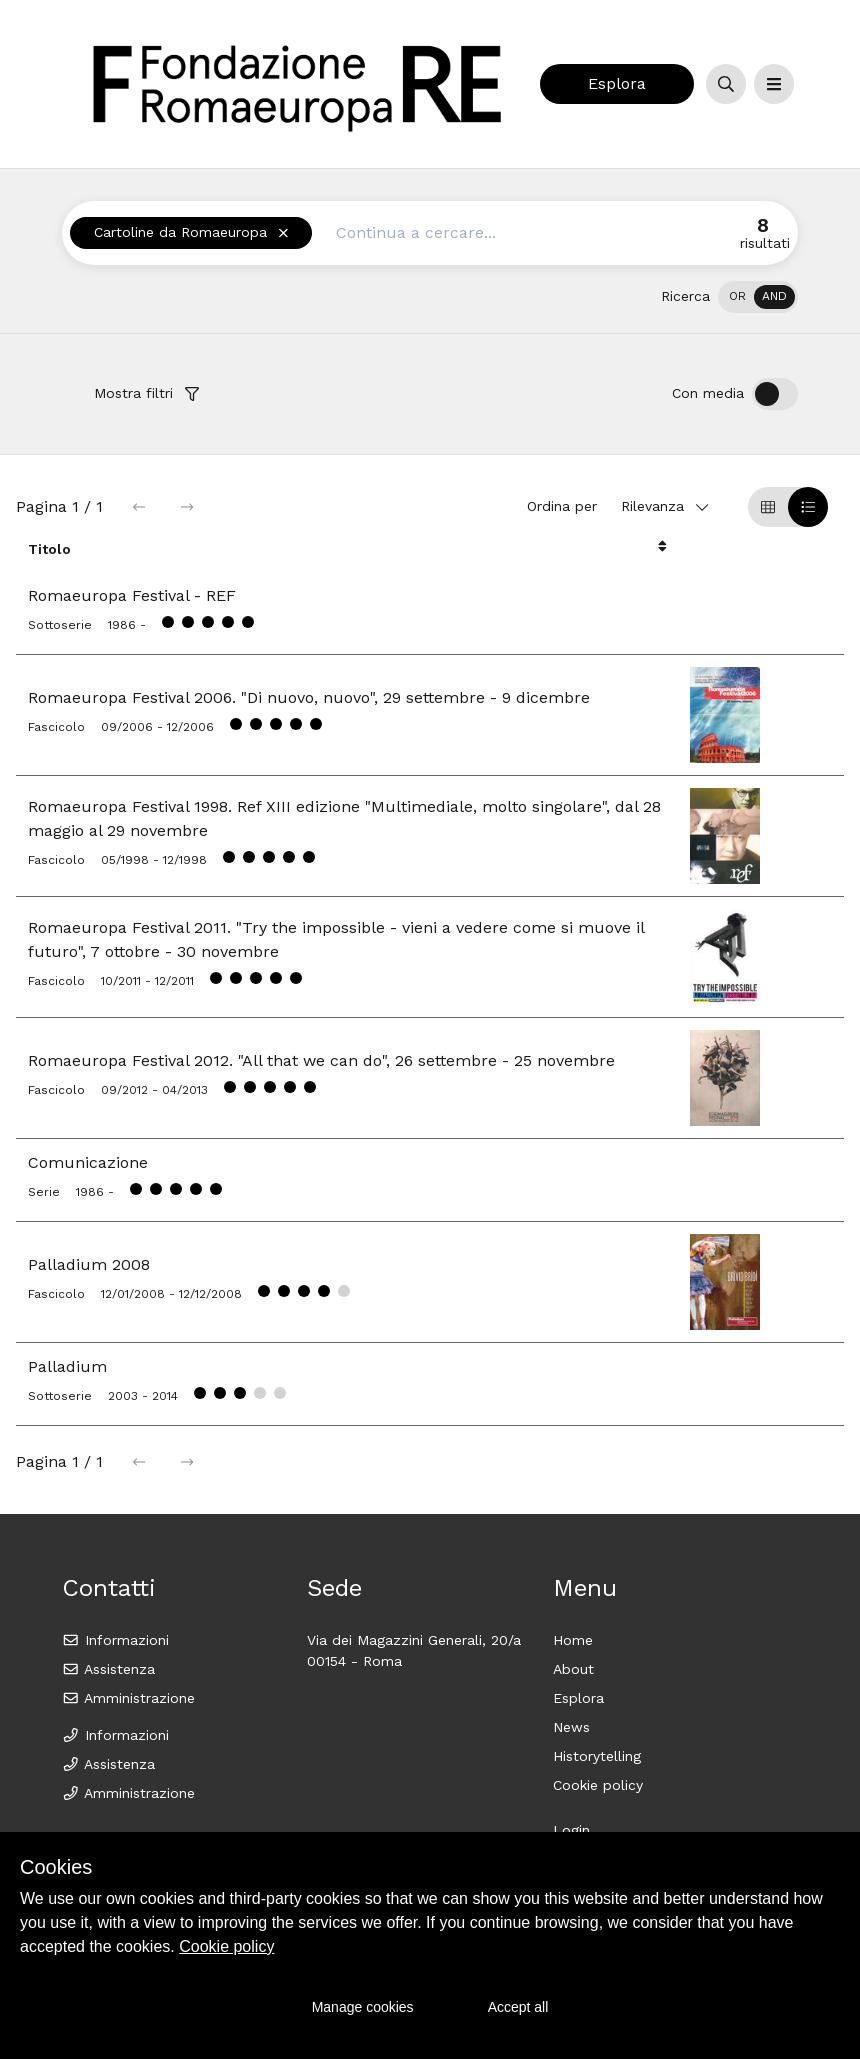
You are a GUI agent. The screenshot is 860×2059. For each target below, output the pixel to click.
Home (573, 1640)
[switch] (758, 297)
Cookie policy (598, 1785)
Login (571, 1830)
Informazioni (115, 1640)
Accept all (518, 2007)
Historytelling (597, 1756)
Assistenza (108, 1669)
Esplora (617, 83)
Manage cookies (363, 2007)
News (571, 1727)
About (573, 1669)
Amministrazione (128, 1698)
